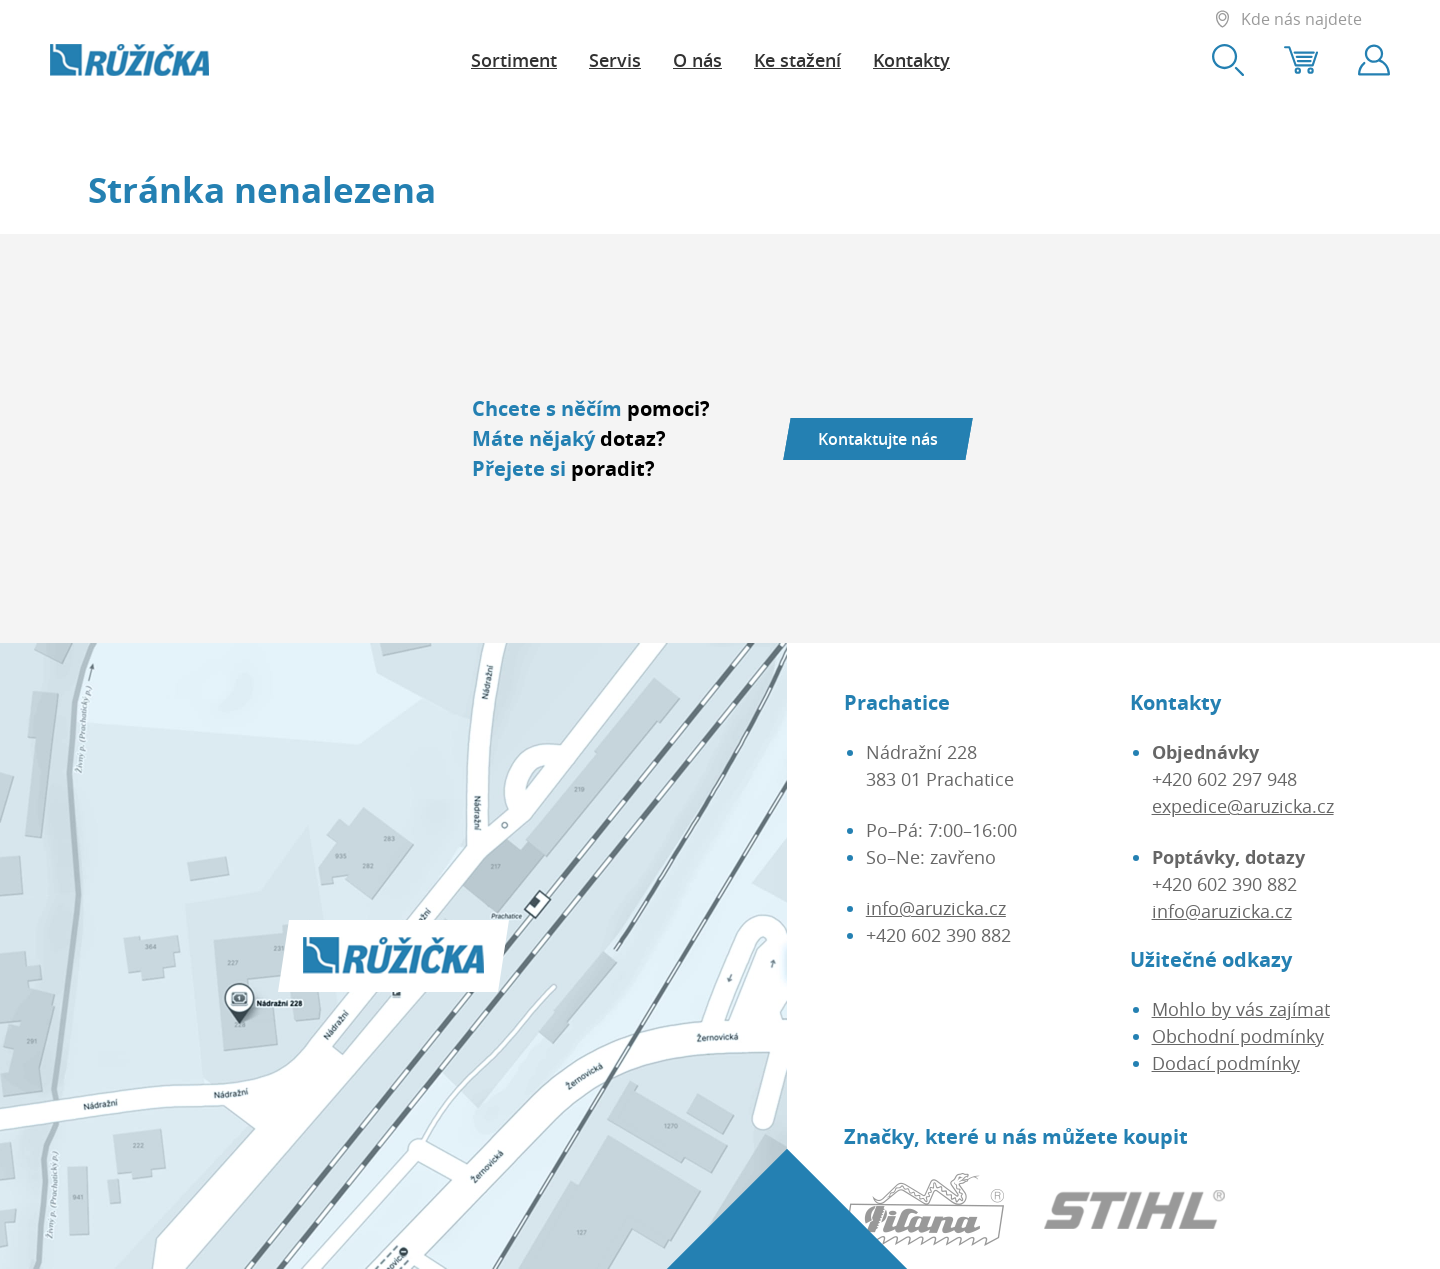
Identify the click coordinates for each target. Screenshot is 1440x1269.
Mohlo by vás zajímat (1241, 1009)
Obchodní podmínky (1238, 1036)
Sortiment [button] (514, 60)
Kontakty (911, 60)
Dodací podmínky (1226, 1063)
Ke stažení (797, 60)
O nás (697, 60)
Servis (615, 60)
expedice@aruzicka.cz (1243, 806)
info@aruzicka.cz (936, 908)
